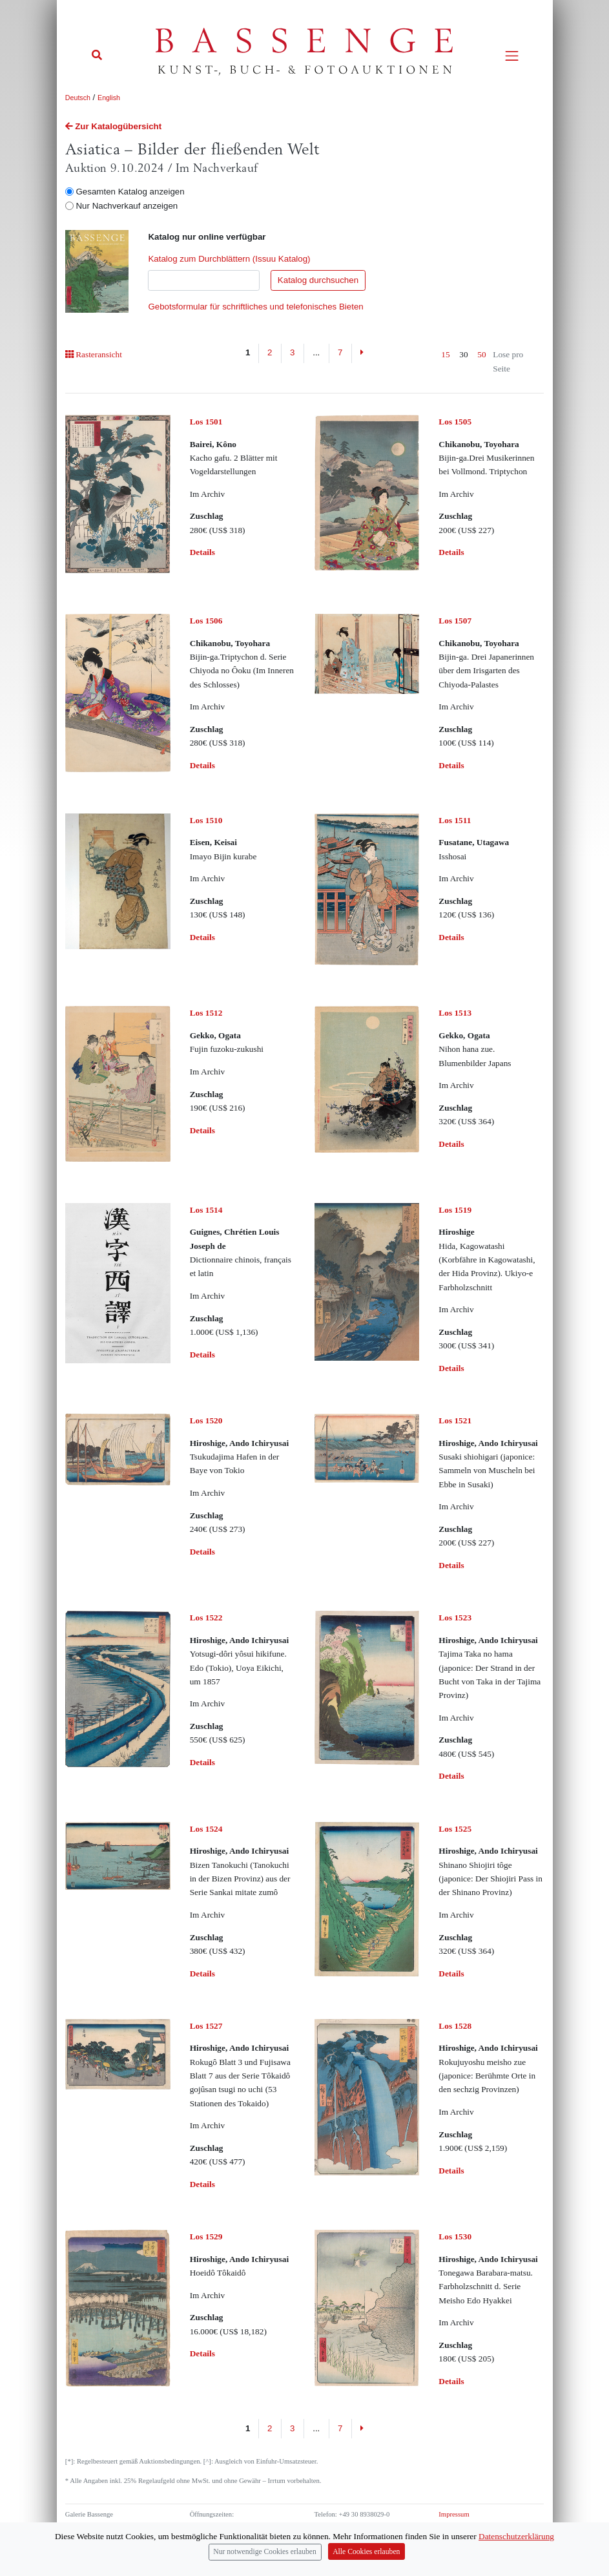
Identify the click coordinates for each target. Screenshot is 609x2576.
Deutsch (77, 97)
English (109, 97)
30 (463, 354)
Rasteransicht (93, 354)
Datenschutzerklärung (516, 2537)
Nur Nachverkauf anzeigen (127, 206)
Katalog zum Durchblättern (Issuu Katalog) (229, 259)
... (316, 352)
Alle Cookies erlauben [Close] (366, 2553)
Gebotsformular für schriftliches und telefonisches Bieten (255, 306)
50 (481, 354)
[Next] (362, 353)
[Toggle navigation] (512, 56)
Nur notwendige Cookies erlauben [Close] (264, 2553)
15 (445, 354)
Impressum (454, 2514)
